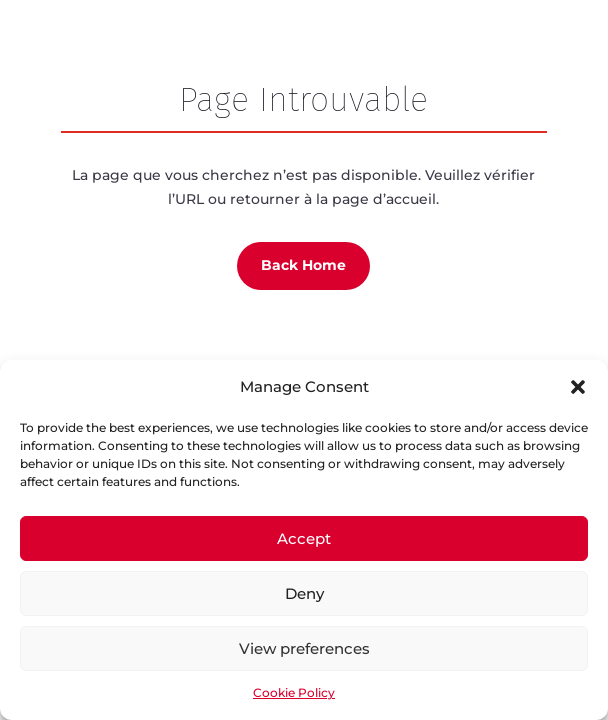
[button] (578, 387)
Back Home (303, 265)
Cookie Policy (294, 692)
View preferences (304, 648)
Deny (304, 593)
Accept (304, 538)
